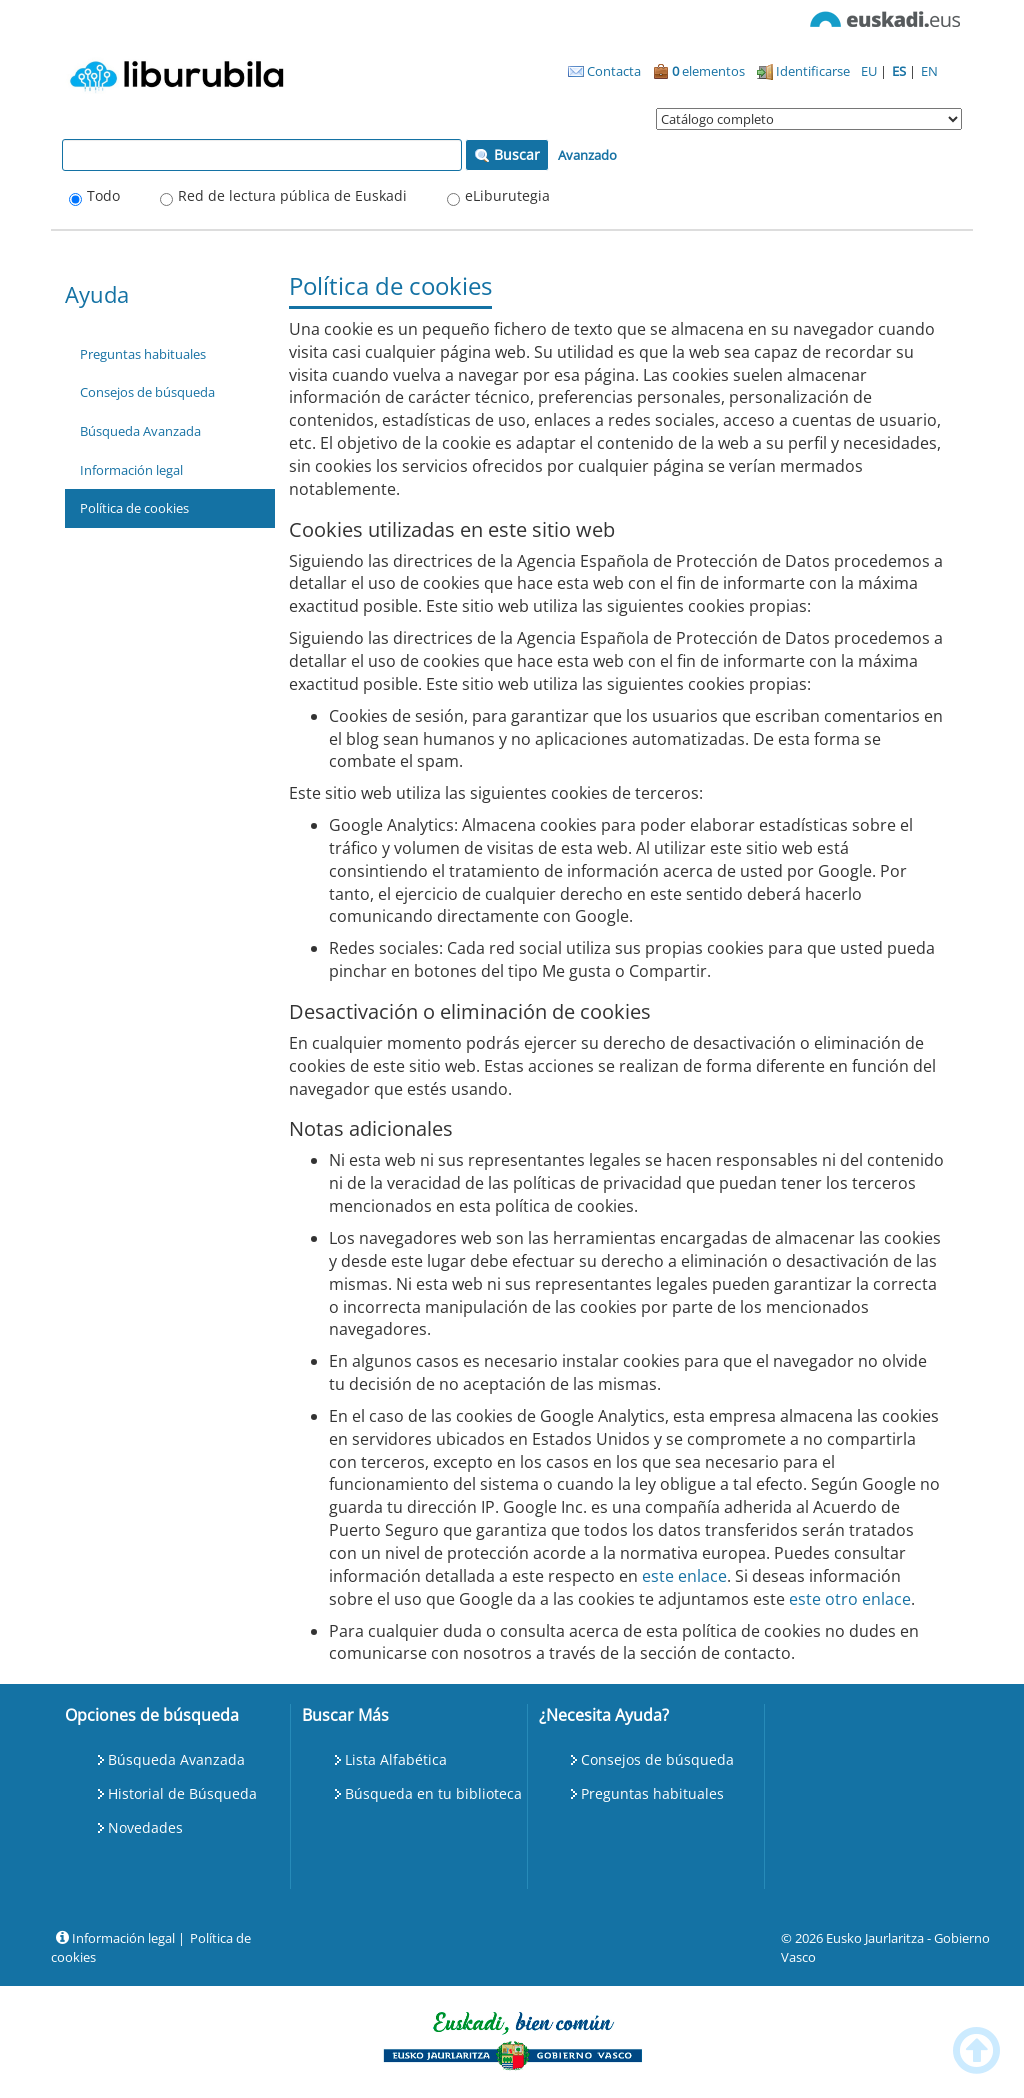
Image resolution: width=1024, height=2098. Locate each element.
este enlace (684, 1576)
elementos (699, 71)
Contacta (604, 71)
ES (900, 71)
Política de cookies (134, 508)
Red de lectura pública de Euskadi (292, 195)
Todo (103, 195)
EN (929, 71)
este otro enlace (850, 1599)
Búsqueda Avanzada (140, 431)
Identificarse (803, 71)
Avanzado (587, 155)
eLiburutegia (507, 195)
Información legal (131, 470)
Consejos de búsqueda (147, 392)
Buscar (507, 154)
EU (870, 71)
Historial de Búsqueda (182, 1793)
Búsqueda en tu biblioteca (433, 1793)
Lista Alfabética (396, 1759)
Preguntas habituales (143, 354)
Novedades (145, 1827)
